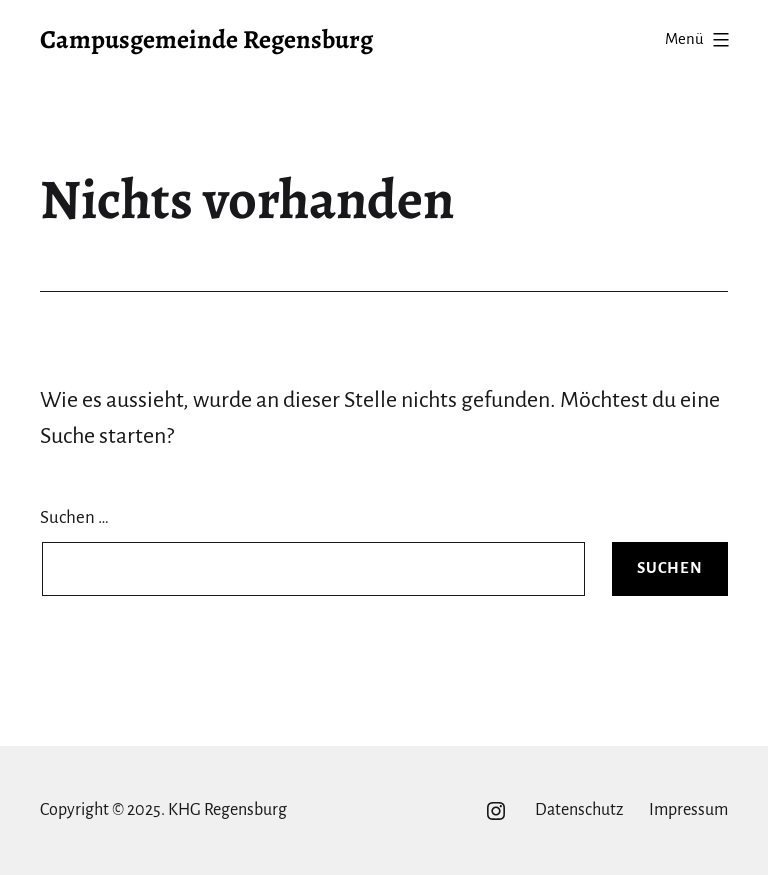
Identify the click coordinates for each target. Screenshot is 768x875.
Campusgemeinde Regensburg (206, 39)
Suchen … (74, 517)
